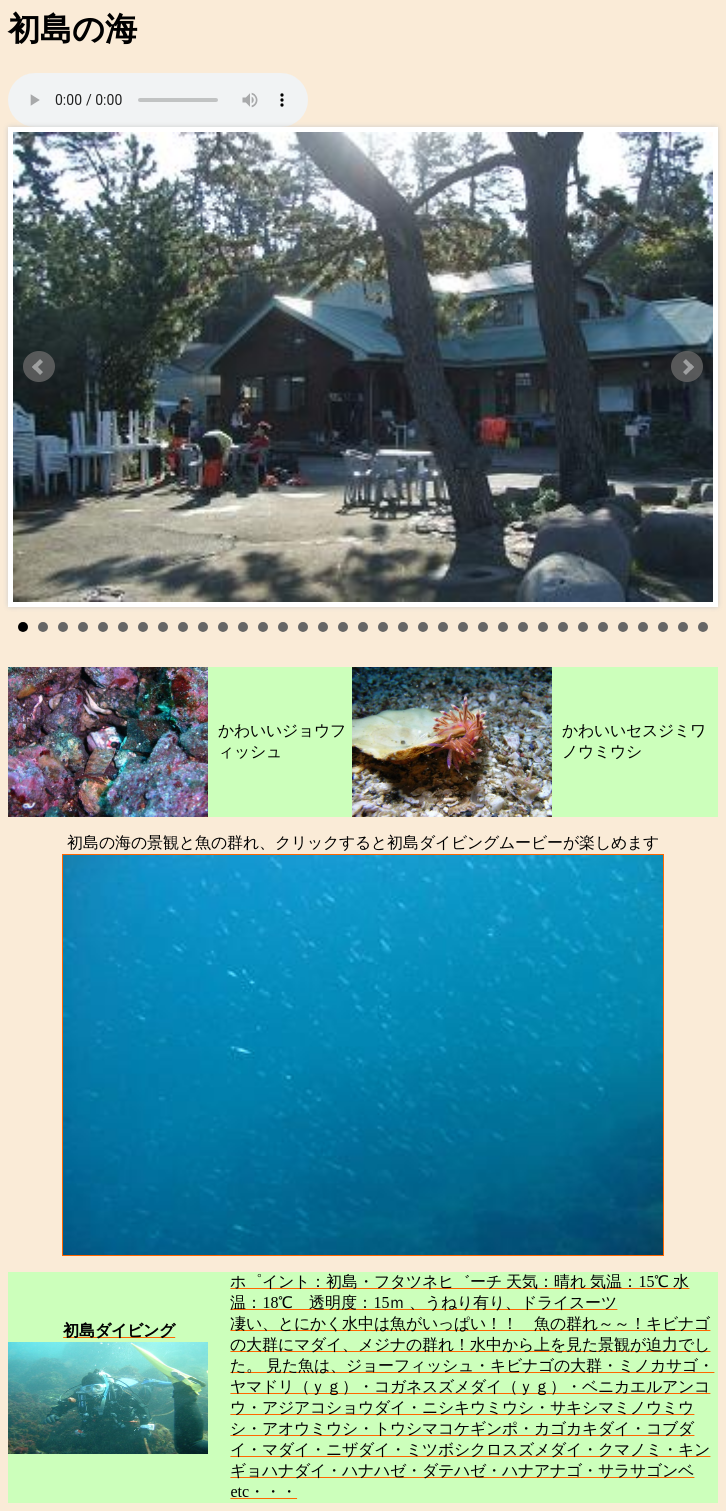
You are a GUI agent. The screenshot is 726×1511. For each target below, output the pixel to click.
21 (423, 627)
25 (503, 627)
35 (703, 627)
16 (323, 627)
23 (463, 627)
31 (623, 627)
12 (243, 627)
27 (543, 627)
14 (283, 627)
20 (403, 627)
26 (523, 627)
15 (303, 627)
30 (603, 627)
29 (583, 627)
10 (203, 627)
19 (383, 627)
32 (643, 627)
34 (683, 627)
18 (363, 627)
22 (443, 627)
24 (483, 627)
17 (343, 627)
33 (663, 627)
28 (563, 627)
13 (263, 627)
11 (223, 627)
